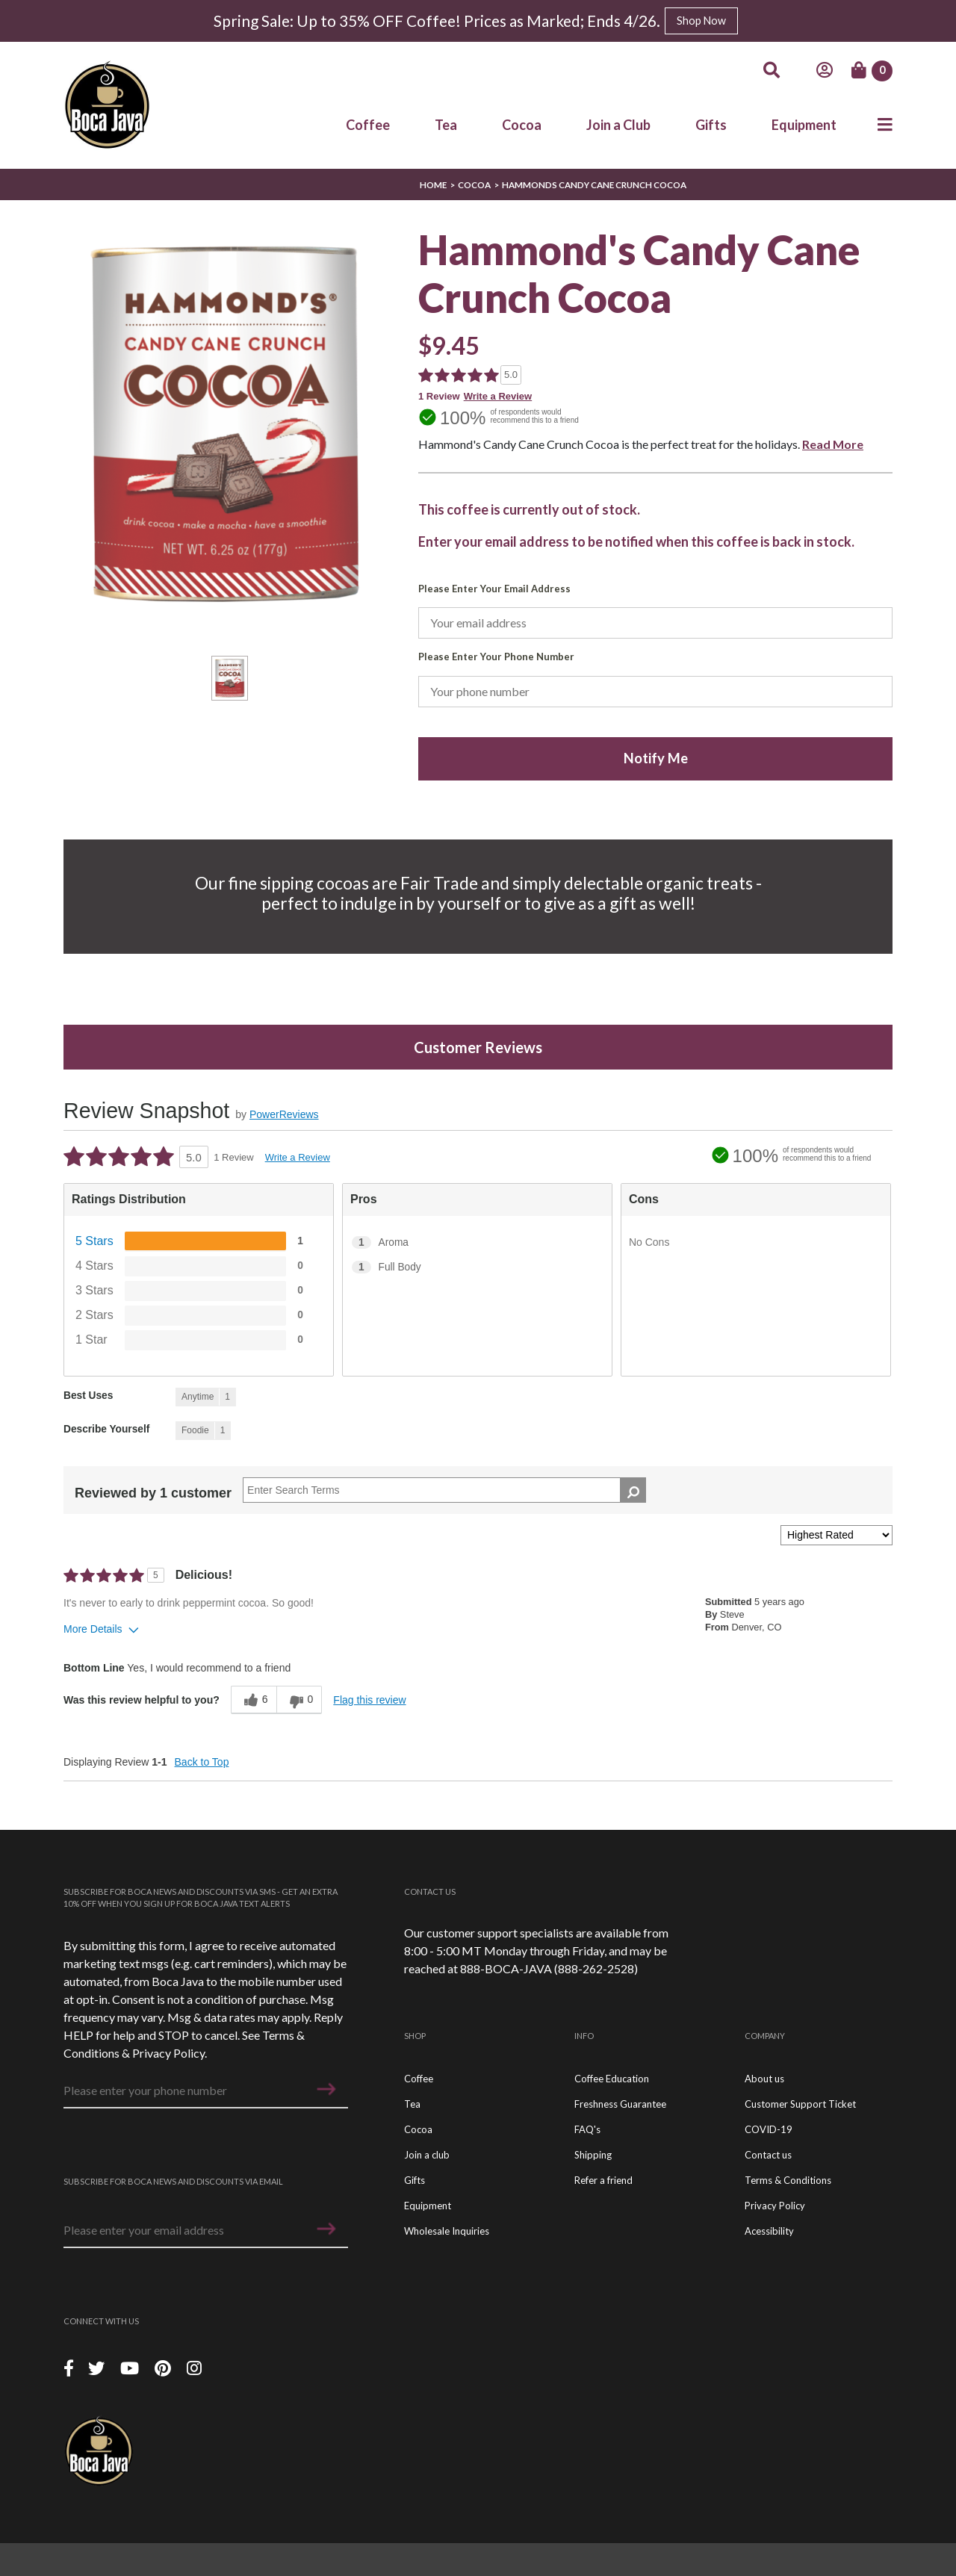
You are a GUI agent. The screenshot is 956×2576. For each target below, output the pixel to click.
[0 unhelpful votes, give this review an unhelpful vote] (299, 1700)
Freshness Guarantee (620, 2104)
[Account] (825, 70)
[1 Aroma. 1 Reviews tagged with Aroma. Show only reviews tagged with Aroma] (477, 1242)
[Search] (771, 70)
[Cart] (872, 70)
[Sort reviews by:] (836, 1535)
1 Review (439, 396)
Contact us (768, 2155)
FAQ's (587, 2129)
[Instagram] (194, 2367)
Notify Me (656, 758)
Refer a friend (603, 2180)
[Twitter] (98, 2367)
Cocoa (521, 123)
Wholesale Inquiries (446, 2231)
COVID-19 (768, 2129)
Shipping (593, 2155)
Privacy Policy (168, 2053)
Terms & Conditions (788, 2180)
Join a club (427, 2155)
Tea (446, 123)
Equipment (804, 123)
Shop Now (701, 20)
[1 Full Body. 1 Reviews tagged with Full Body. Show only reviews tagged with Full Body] (477, 1267)
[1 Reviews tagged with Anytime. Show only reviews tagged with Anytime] (206, 1397)
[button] (326, 2089)
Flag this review (369, 1700)
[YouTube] (131, 2367)
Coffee (368, 123)
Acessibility (769, 2231)
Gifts (711, 123)
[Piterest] (165, 2367)
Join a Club (618, 123)
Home (433, 185)
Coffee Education (611, 2079)
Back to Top (202, 1762)
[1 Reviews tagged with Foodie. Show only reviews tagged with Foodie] (203, 1430)
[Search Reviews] (444, 1490)
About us (764, 2079)
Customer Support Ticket (800, 2104)
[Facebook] (68, 2367)
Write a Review (498, 396)
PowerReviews (284, 1114)
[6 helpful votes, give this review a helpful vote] (253, 1700)
